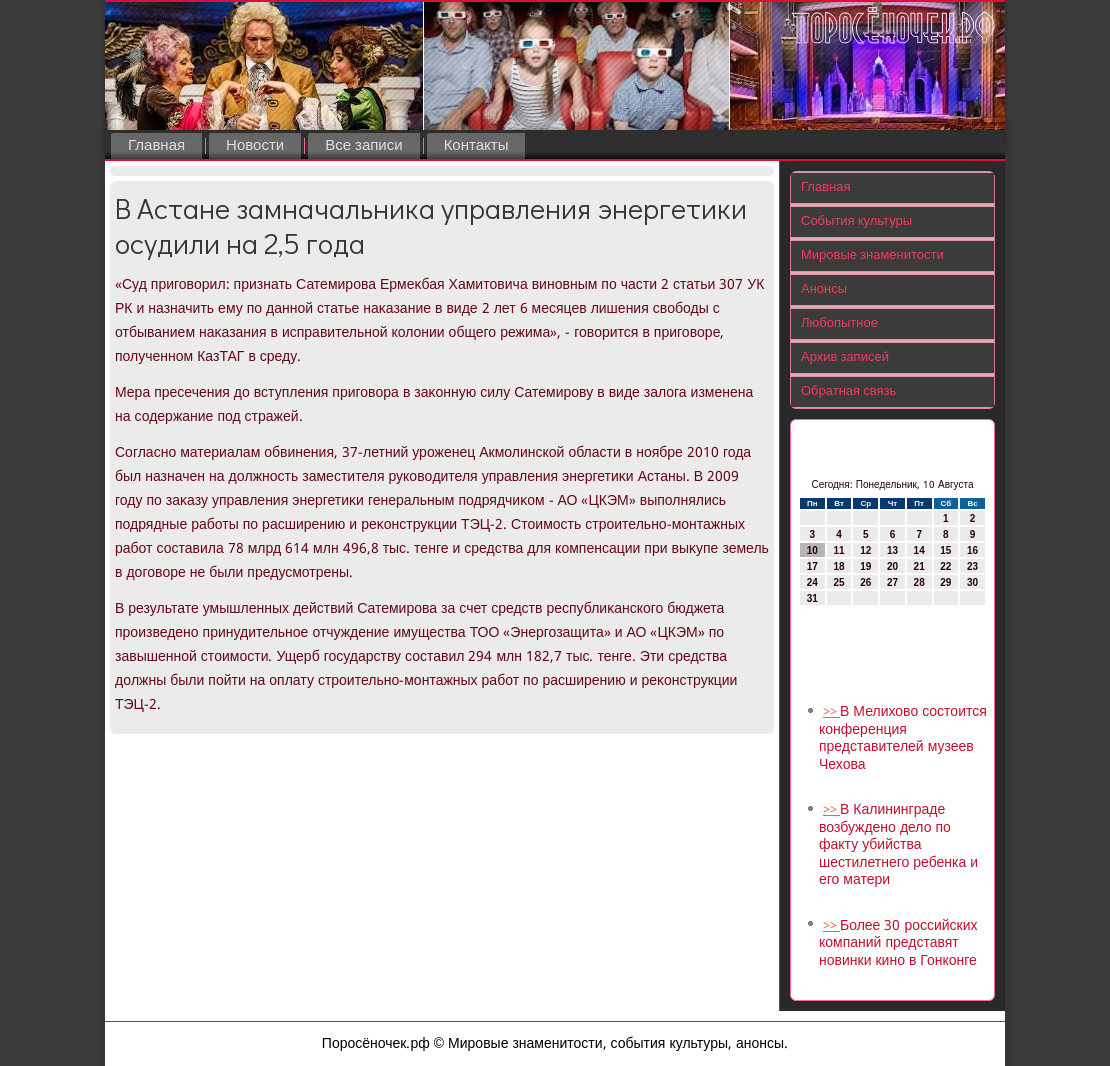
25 (838, 582)
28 (919, 582)
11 (838, 550)
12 (865, 550)
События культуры (856, 221)
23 (972, 566)
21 (919, 566)
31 (812, 598)
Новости (255, 146)
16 (972, 550)
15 (945, 550)
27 (892, 582)
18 (838, 566)
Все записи (363, 146)
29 (945, 582)
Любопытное (839, 323)
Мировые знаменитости (872, 255)
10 (812, 550)
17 (812, 566)
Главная (156, 146)
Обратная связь (848, 391)
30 (972, 582)
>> (831, 712)
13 (892, 550)
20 (892, 566)
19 (865, 566)
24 (812, 582)
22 (945, 566)
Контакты (476, 146)
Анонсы (824, 289)
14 (919, 550)
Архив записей (845, 357)
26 (865, 582)
